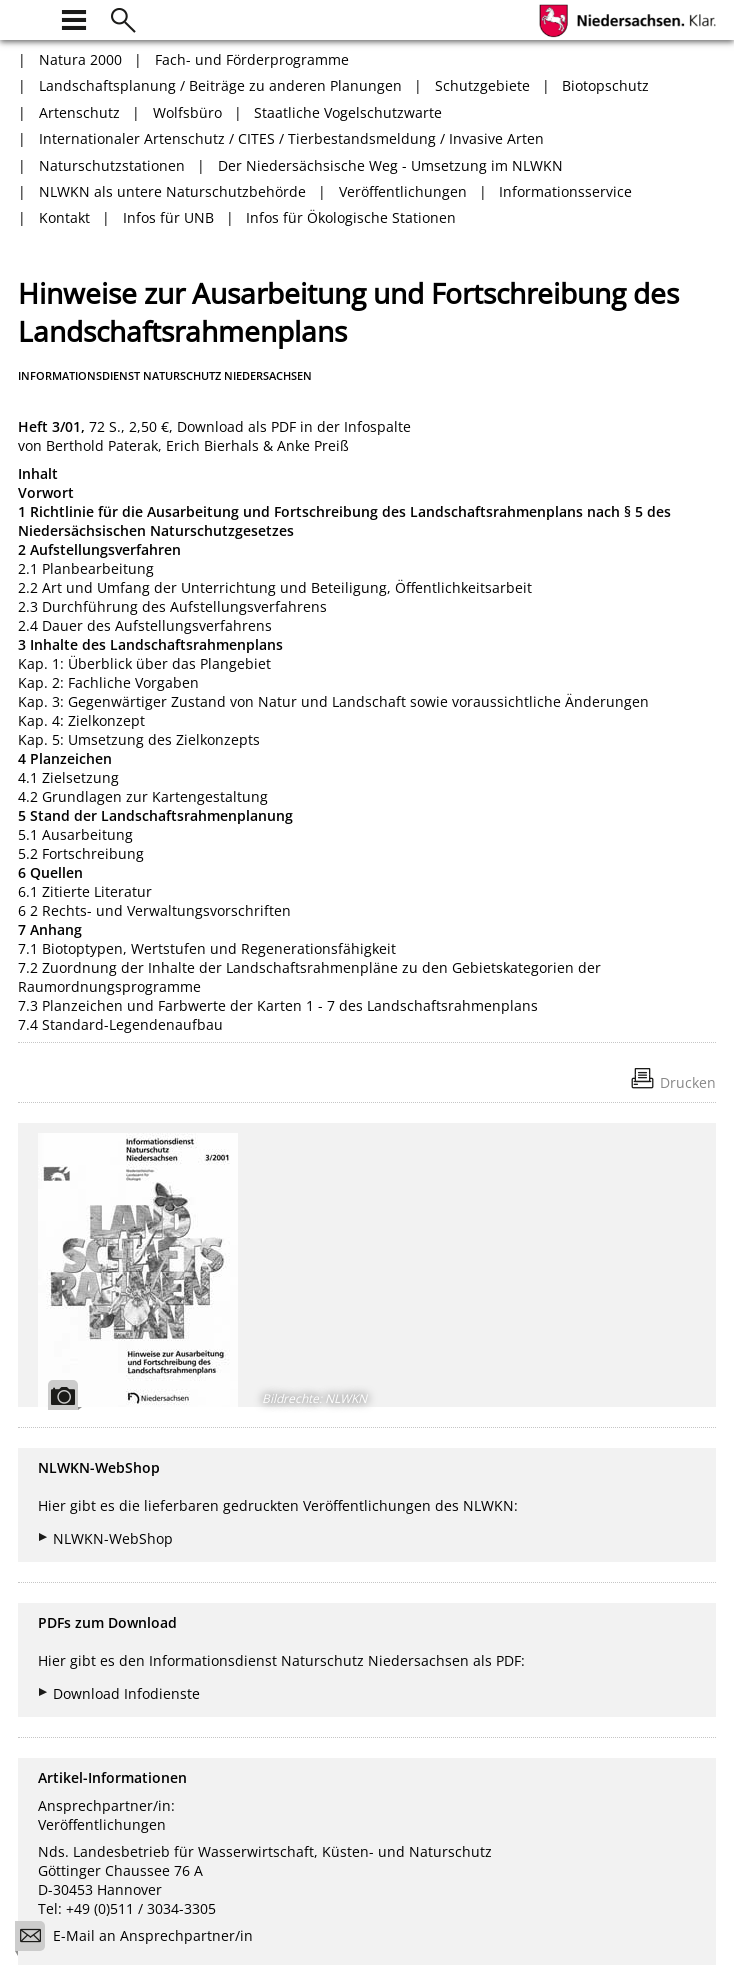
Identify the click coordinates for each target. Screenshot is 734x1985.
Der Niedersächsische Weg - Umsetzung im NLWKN (390, 165)
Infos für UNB (168, 217)
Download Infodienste (126, 1693)
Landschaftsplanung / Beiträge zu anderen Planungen (220, 85)
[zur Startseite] (30, 17)
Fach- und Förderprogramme (252, 59)
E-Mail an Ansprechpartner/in (140, 1938)
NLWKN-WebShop (113, 1538)
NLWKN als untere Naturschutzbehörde (172, 191)
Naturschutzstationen (112, 165)
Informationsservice (565, 191)
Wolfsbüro (187, 112)
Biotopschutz (605, 85)
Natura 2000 (80, 59)
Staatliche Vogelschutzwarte (348, 112)
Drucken (688, 1082)
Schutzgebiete (482, 85)
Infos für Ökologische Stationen (351, 217)
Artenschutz (79, 112)
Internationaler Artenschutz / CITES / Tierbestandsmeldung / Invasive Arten (291, 138)
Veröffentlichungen (403, 191)
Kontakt (64, 217)
